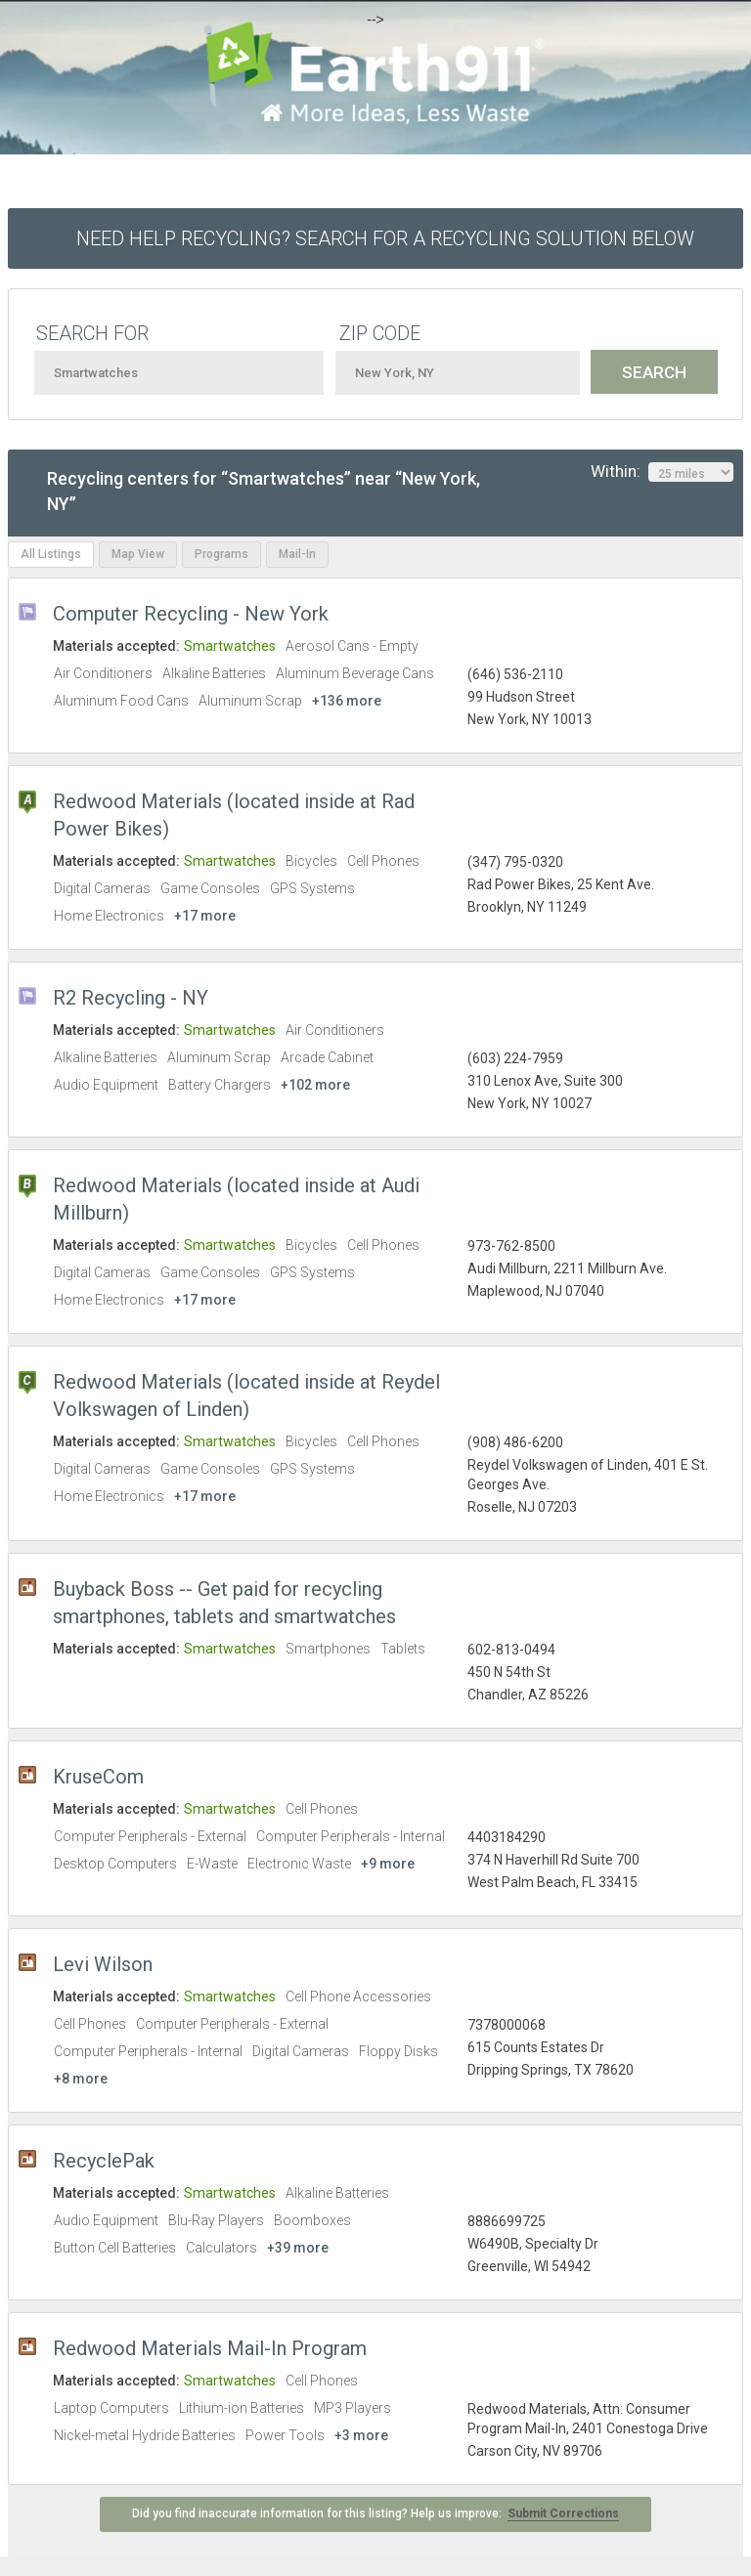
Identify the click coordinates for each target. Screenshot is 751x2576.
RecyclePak (104, 2160)
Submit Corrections (563, 2513)
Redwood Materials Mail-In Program (210, 2348)
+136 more (346, 700)
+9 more (388, 1863)
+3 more (361, 2435)
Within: (662, 472)
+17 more (205, 915)
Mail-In (297, 554)
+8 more (81, 2078)
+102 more (315, 1085)
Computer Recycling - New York (191, 613)
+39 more (298, 2247)
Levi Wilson (103, 1964)
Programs (221, 554)
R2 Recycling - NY (130, 997)
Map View (137, 554)
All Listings (51, 554)
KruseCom (98, 1776)
